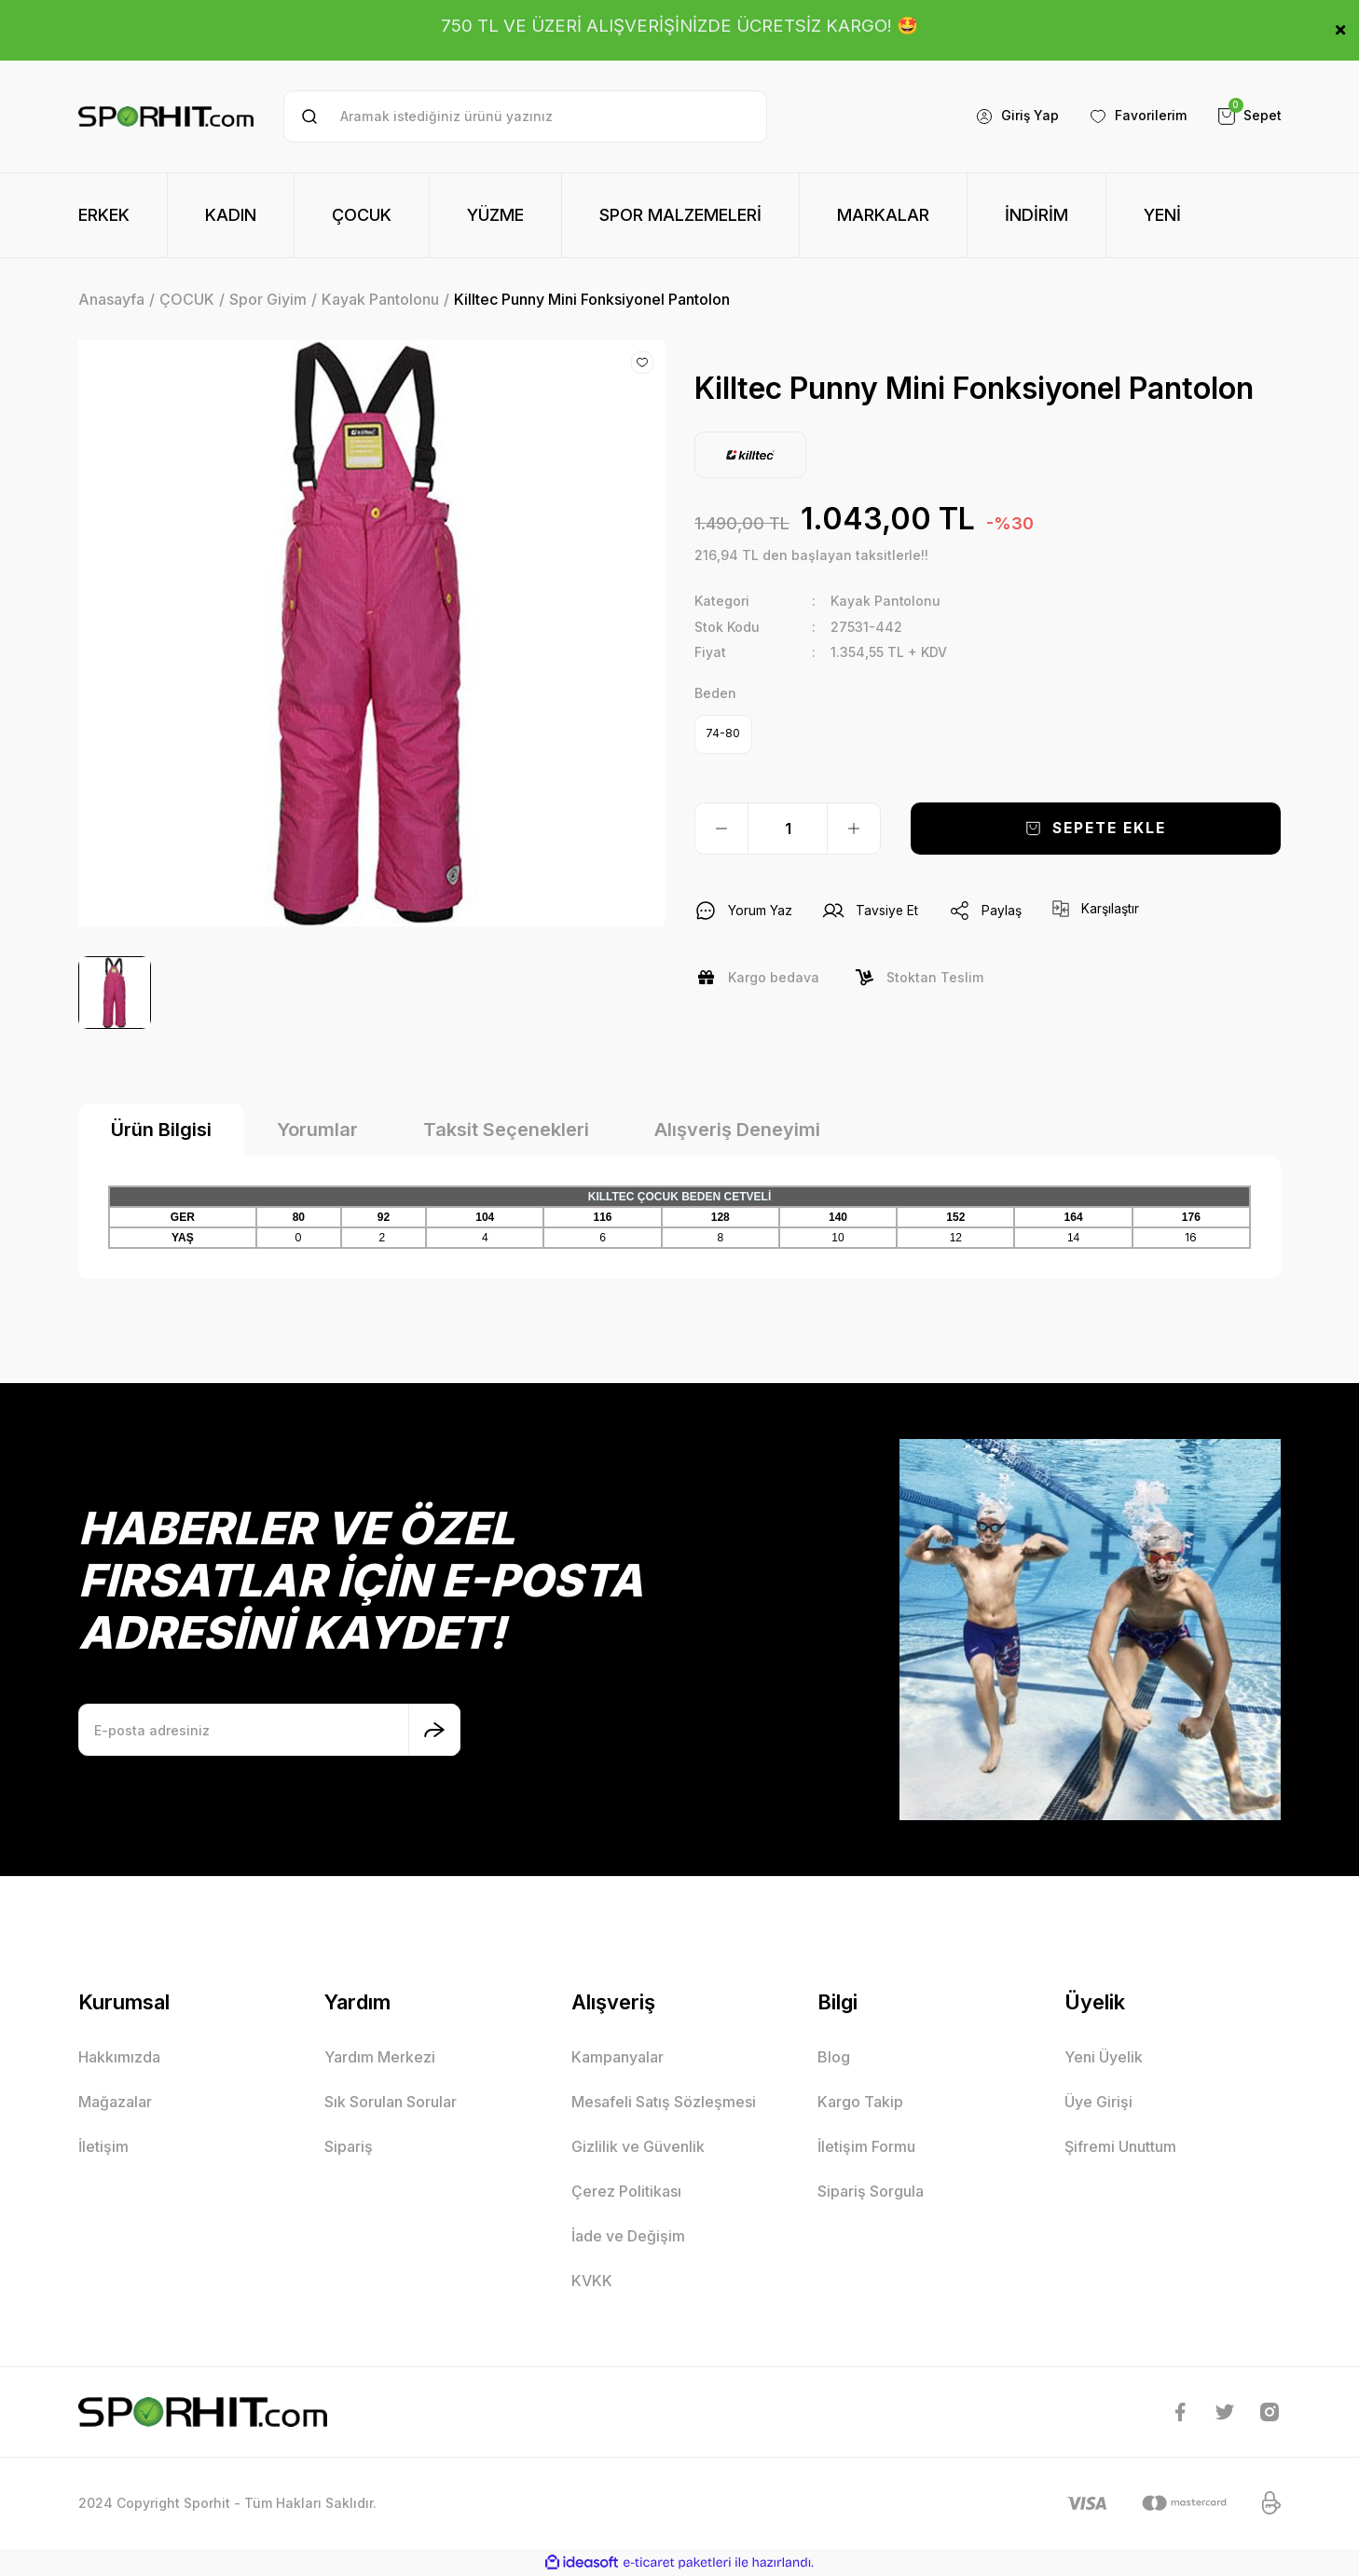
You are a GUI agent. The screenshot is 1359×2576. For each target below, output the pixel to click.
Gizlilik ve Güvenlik (638, 2146)
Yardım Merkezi (379, 2057)
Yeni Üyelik (1103, 2057)
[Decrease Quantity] (721, 829)
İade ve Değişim (628, 2236)
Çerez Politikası (626, 2191)
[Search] (525, 116)
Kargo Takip (860, 2101)
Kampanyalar (617, 2057)
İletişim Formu (866, 2146)
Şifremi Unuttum (1120, 2146)
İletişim (103, 2146)
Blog (833, 2057)
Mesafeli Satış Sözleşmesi (663, 2101)
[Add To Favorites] (642, 362)
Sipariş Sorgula (870, 2191)
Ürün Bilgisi (161, 1129)
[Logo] (166, 117)
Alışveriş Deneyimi (737, 1129)
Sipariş (348, 2146)
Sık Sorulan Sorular (390, 2101)
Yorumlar (317, 1129)
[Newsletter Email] (269, 1730)
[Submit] (434, 1730)
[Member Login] (1016, 116)
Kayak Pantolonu (885, 601)
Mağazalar (115, 2101)
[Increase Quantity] (854, 829)
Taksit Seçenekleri (506, 1129)
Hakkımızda (119, 2057)
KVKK (591, 2280)
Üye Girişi (1098, 2101)
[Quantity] (788, 829)
